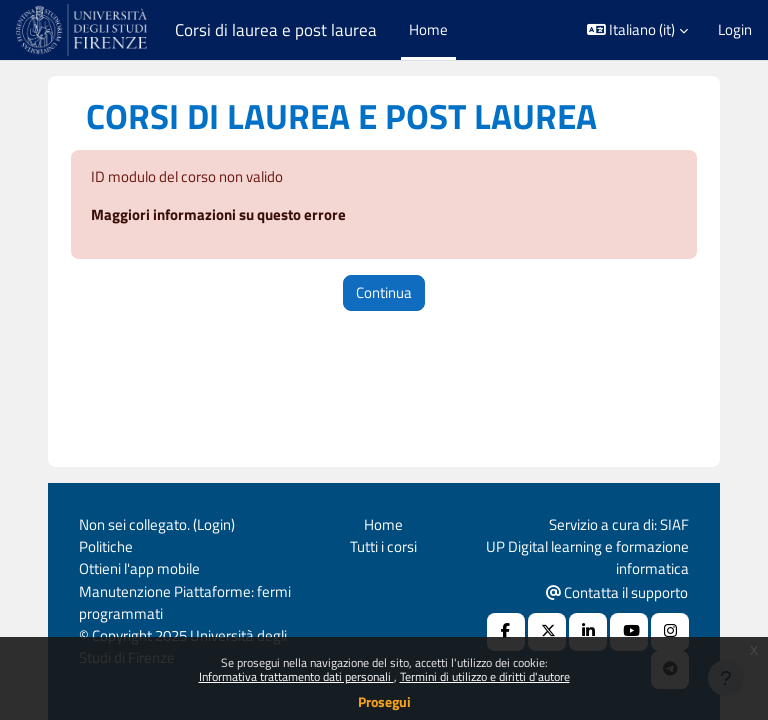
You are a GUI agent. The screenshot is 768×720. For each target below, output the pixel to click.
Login (735, 30)
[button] (638, 30)
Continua (384, 292)
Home (383, 524)
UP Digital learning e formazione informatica (587, 557)
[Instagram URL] (670, 632)
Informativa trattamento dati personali (296, 676)
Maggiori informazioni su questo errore (218, 214)
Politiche (106, 546)
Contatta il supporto (617, 592)
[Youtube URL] (629, 632)
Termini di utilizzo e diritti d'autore (485, 676)
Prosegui (384, 701)
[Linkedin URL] (588, 632)
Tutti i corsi (383, 546)
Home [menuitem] (428, 29)
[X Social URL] (547, 632)
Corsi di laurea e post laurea (276, 30)
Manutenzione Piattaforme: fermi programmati (185, 602)
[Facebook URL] (506, 632)
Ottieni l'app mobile (139, 568)
